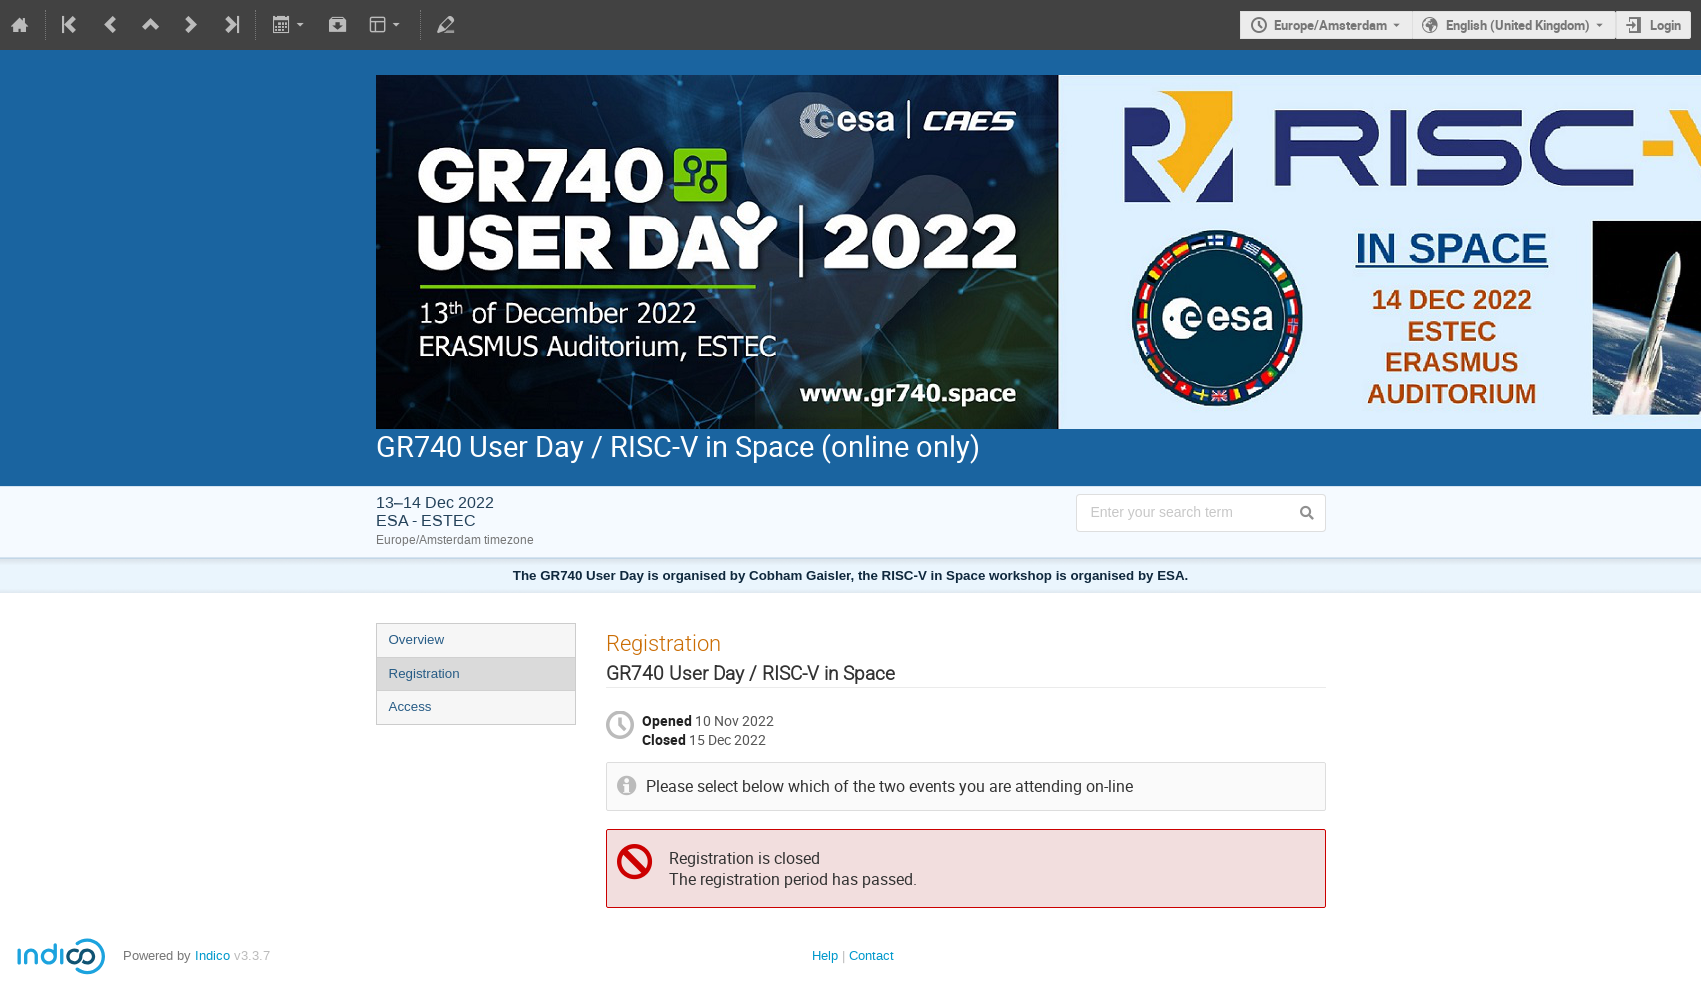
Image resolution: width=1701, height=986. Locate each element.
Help (825, 955)
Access (410, 706)
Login (1665, 25)
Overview (417, 639)
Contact (871, 955)
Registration (424, 673)
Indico (212, 955)
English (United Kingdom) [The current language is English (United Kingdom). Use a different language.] (1518, 25)
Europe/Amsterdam (1330, 25)
